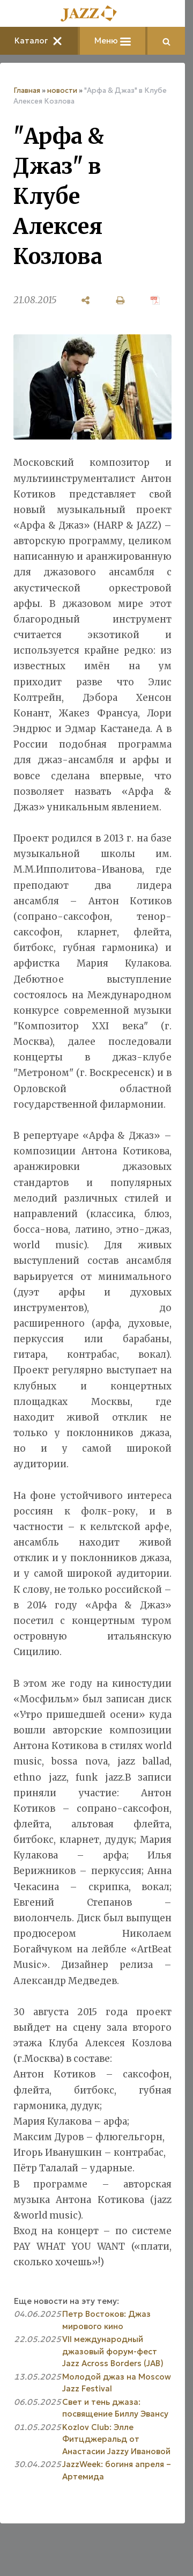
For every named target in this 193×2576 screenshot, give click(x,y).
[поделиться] (85, 300)
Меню (112, 40)
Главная (26, 90)
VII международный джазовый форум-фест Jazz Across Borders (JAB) (113, 2351)
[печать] (120, 300)
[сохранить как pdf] (155, 300)
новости (62, 90)
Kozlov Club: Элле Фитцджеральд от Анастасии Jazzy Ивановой (116, 2439)
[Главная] (93, 14)
